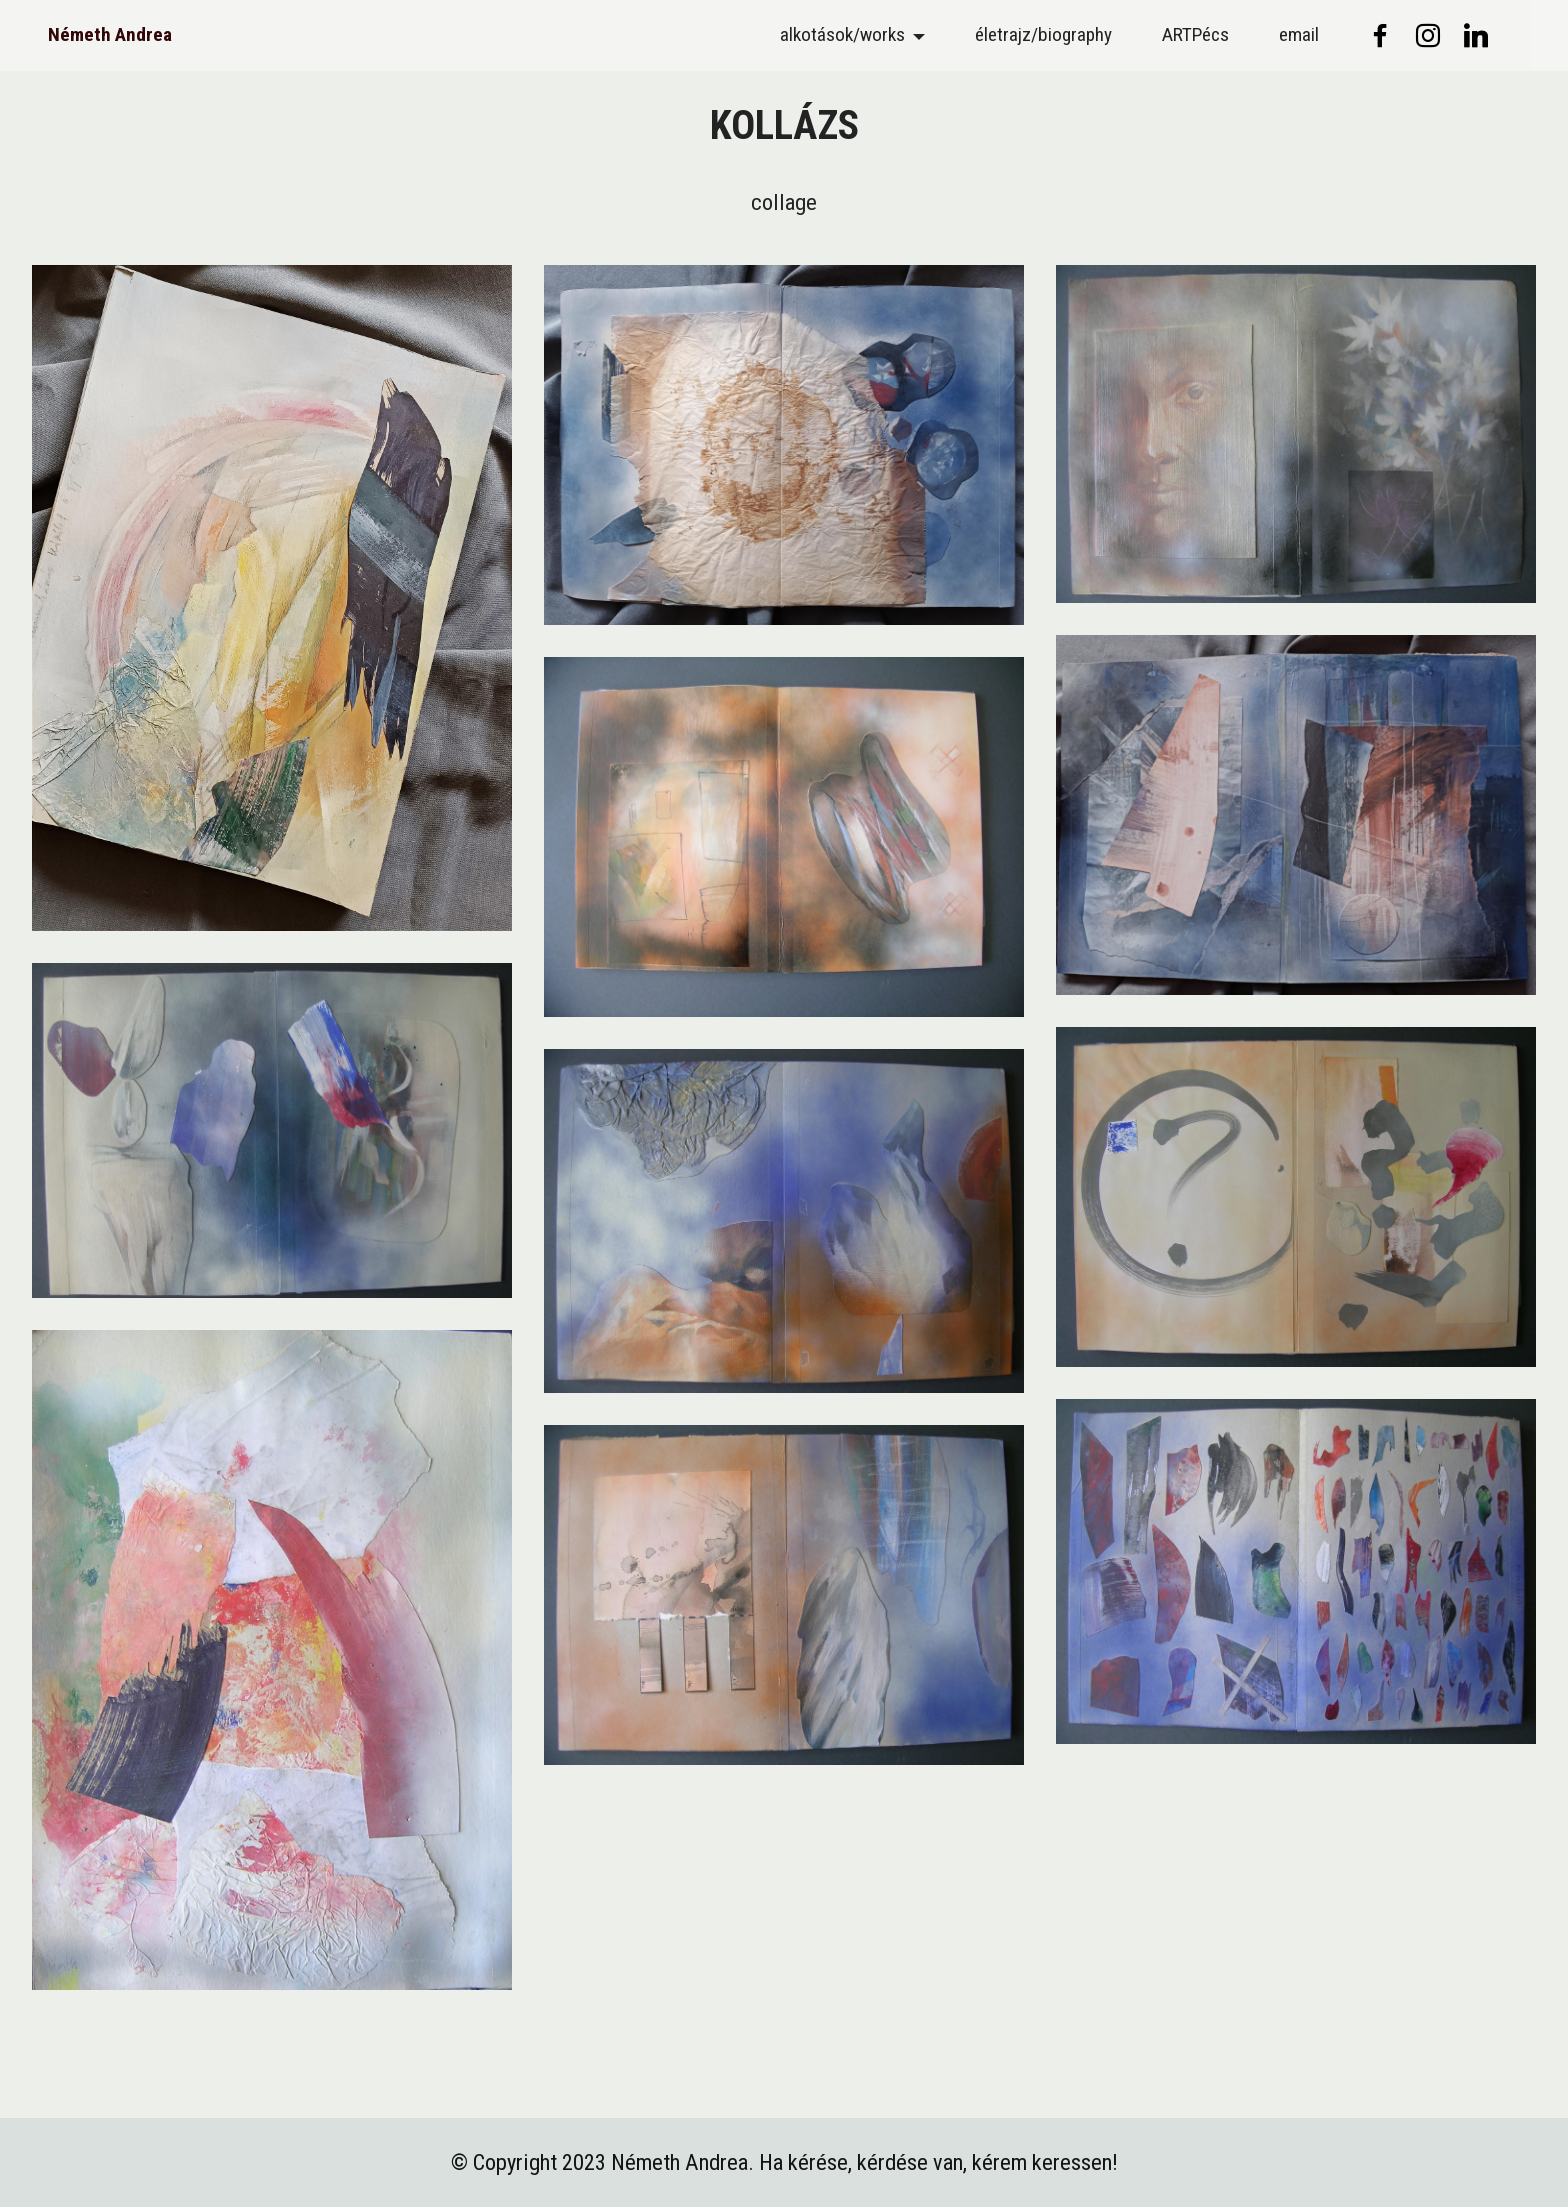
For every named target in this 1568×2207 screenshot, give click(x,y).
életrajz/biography (1043, 34)
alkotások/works (842, 34)
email (1299, 34)
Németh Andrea (110, 34)
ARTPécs (1195, 34)
